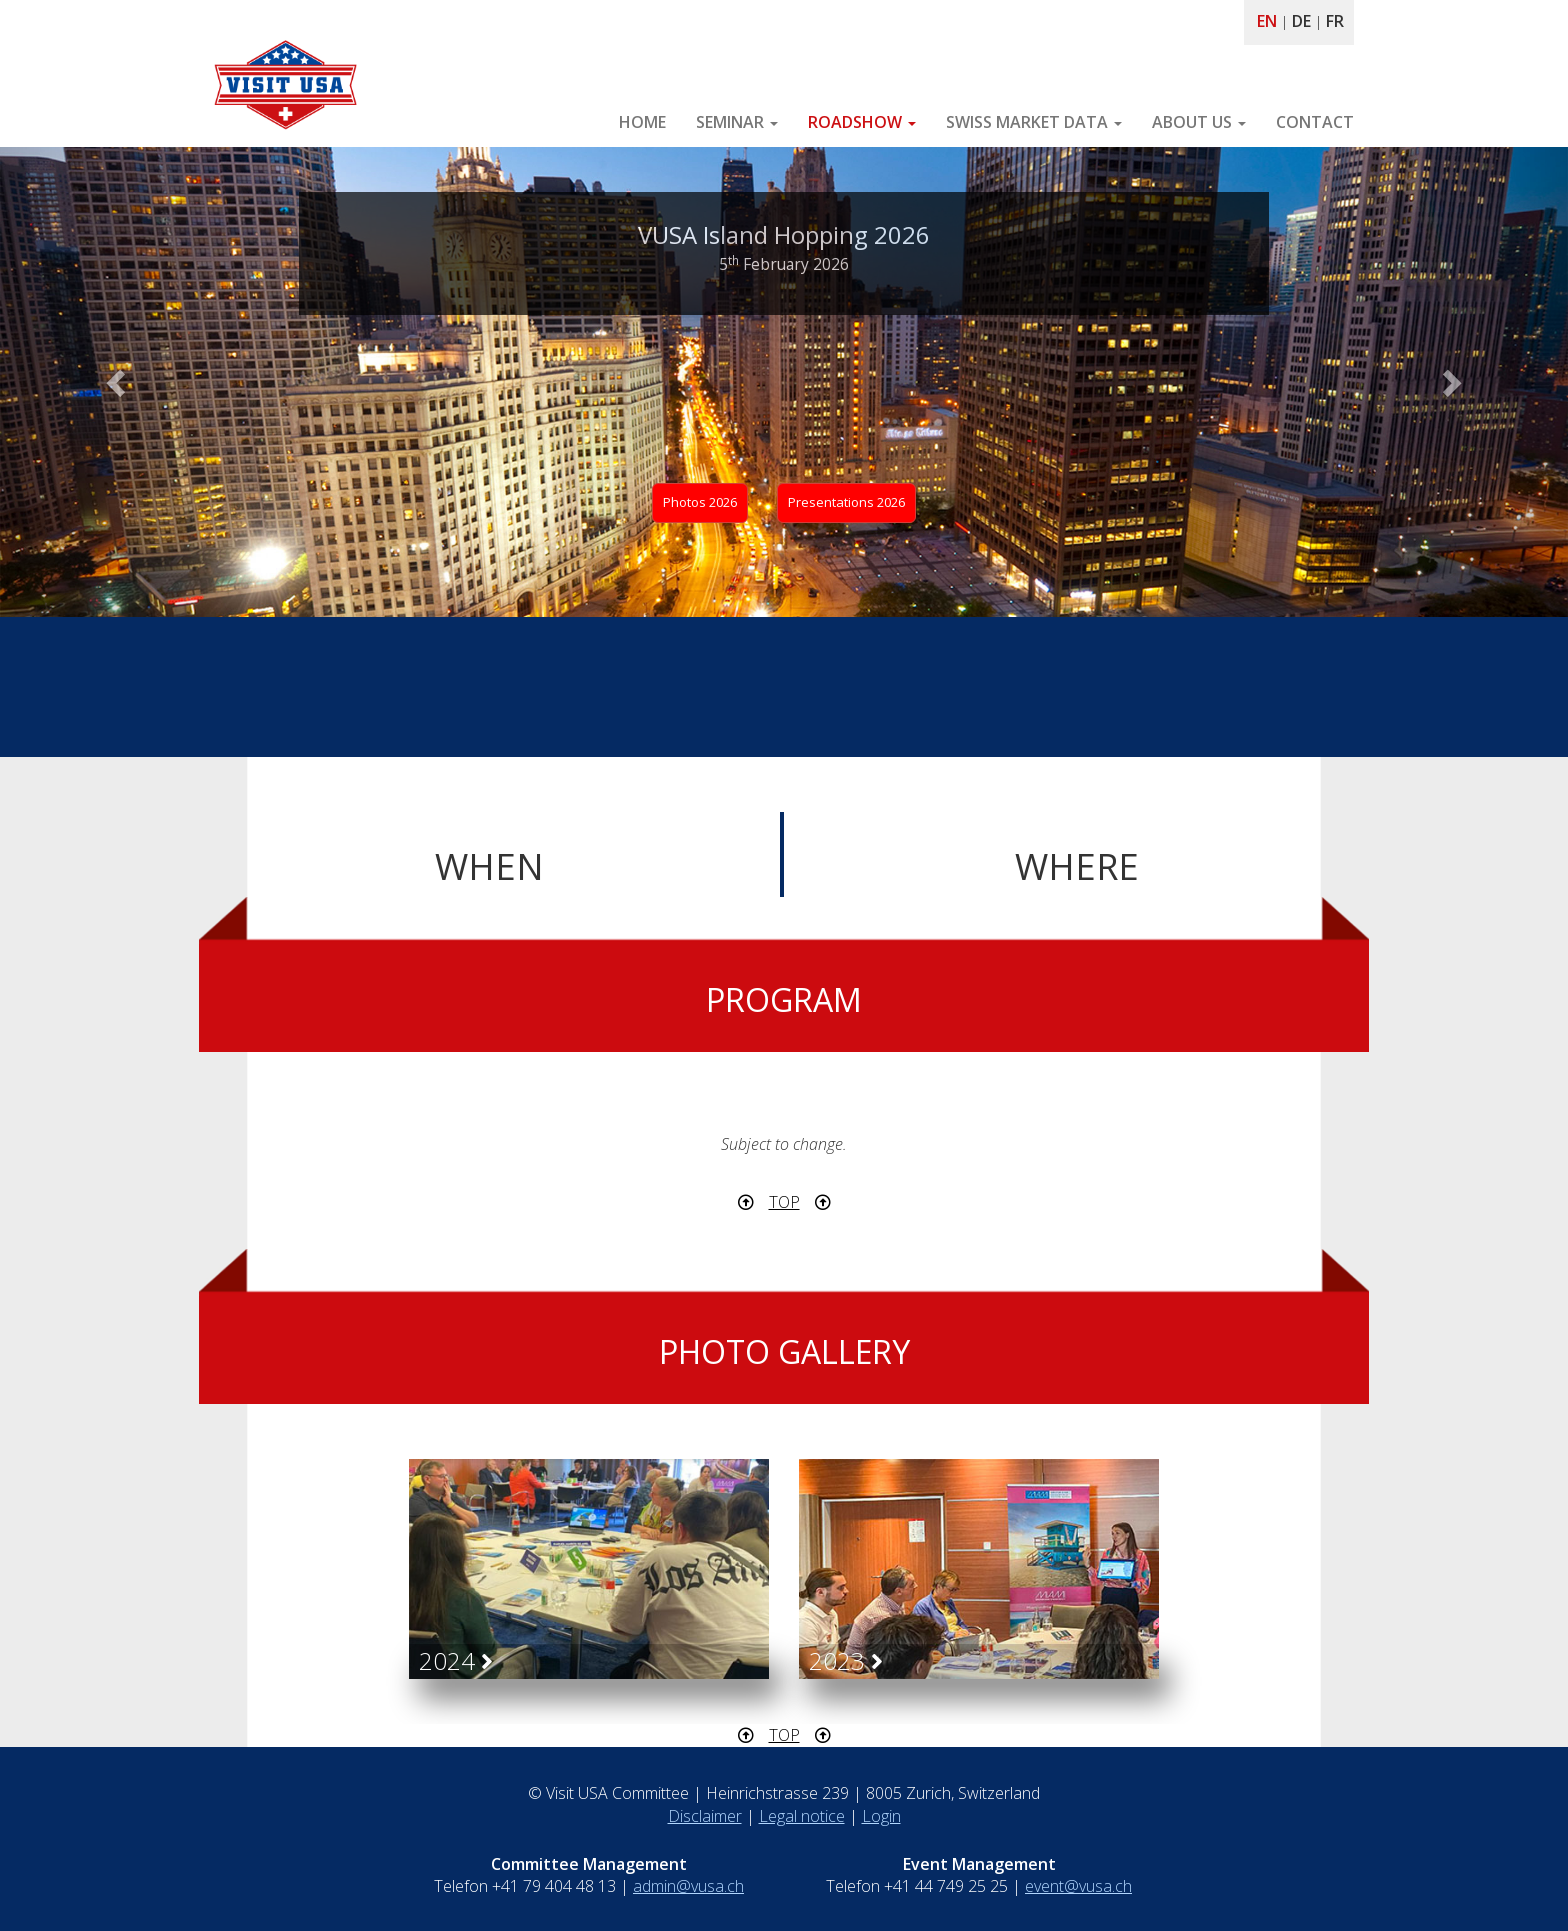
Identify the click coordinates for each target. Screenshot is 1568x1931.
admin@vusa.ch (688, 1886)
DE (1301, 21)
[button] (117, 382)
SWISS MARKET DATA (1034, 122)
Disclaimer (705, 1816)
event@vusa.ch (1078, 1886)
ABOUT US (1199, 122)
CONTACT (1315, 122)
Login (881, 1816)
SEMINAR (737, 122)
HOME (642, 122)
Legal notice (802, 1816)
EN (1267, 21)
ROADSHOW (862, 122)
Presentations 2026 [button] (846, 502)
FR (1335, 21)
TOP (784, 1202)
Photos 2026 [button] (700, 502)
